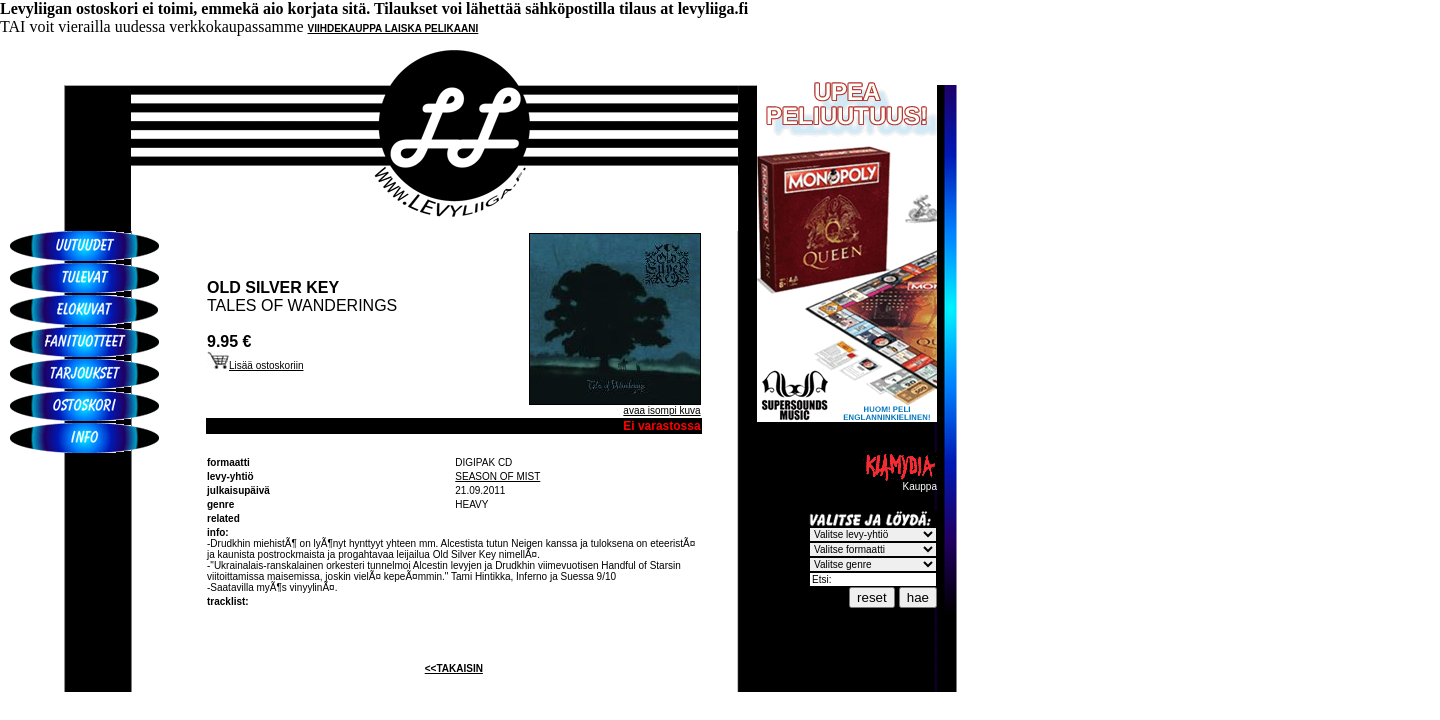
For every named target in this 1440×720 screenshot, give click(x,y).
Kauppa (900, 482)
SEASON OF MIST (497, 476)
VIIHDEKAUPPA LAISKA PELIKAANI (393, 28)
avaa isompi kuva (661, 410)
